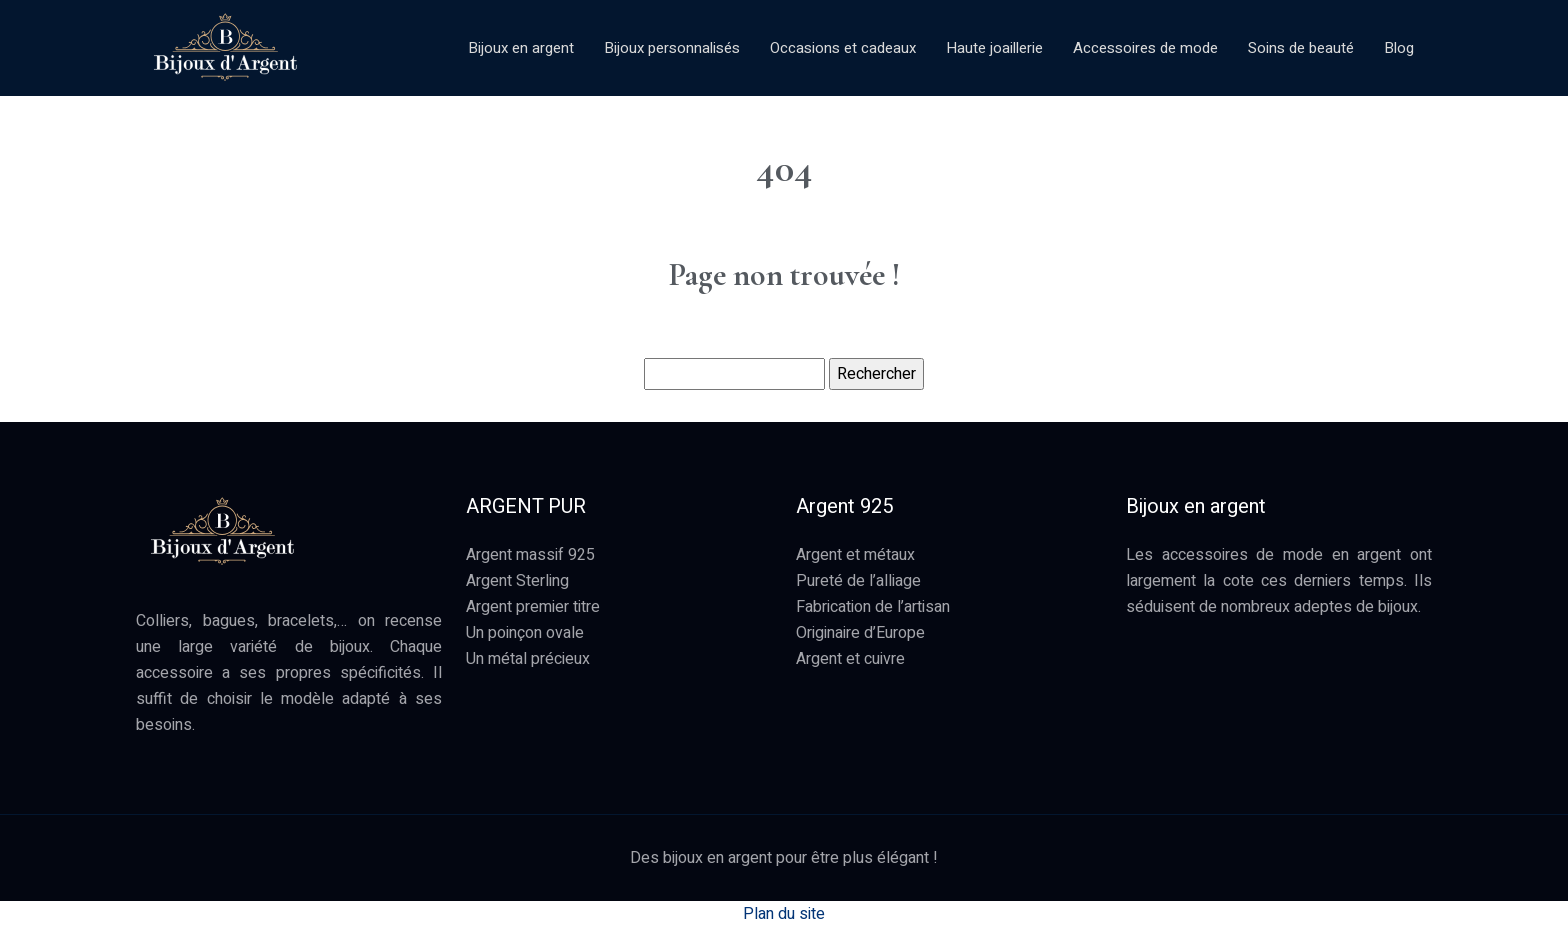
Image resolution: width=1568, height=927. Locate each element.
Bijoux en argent (521, 48)
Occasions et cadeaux (843, 48)
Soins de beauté (1301, 48)
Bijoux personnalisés (672, 48)
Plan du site (784, 914)
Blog (1399, 48)
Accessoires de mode (1145, 48)
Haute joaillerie (994, 48)
